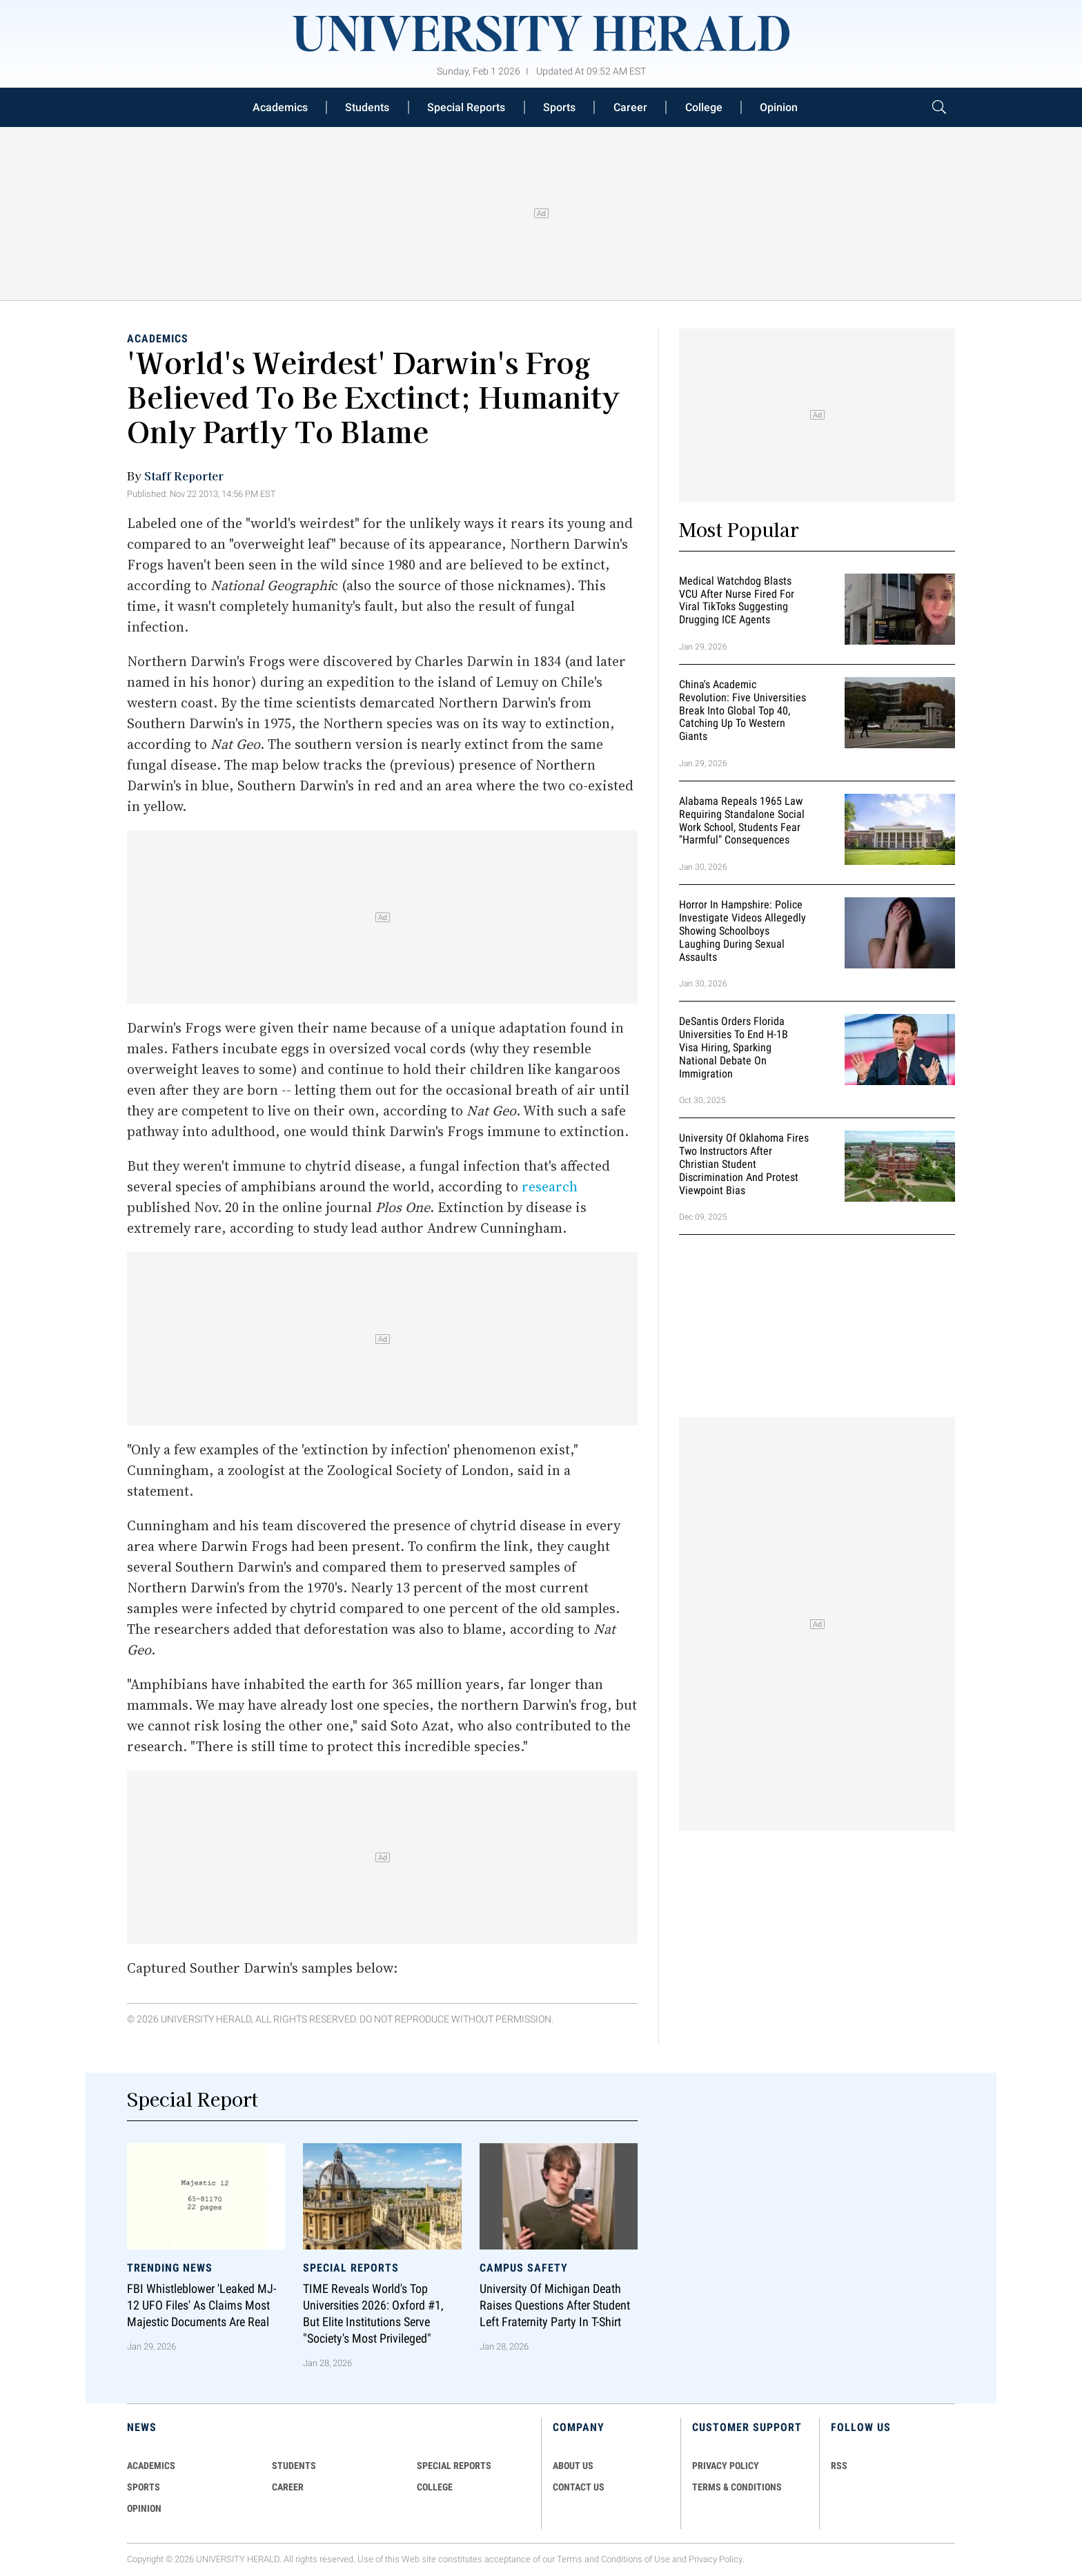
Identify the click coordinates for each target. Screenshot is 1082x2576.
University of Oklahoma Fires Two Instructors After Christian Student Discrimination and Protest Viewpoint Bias (744, 1164)
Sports (559, 107)
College (703, 107)
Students (367, 107)
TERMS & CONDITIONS (737, 2486)
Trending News (170, 2267)
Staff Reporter (184, 475)
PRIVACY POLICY (725, 2465)
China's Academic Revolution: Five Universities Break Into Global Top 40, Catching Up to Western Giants (742, 710)
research (550, 1186)
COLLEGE (435, 2486)
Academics (280, 107)
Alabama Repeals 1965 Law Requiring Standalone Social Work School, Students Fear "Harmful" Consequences (742, 820)
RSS (839, 2465)
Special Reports (466, 107)
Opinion (779, 107)
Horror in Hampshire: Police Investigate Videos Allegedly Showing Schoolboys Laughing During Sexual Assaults (742, 930)
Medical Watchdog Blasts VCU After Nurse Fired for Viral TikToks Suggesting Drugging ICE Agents (736, 600)
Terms (569, 2559)
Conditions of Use (635, 2559)
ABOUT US (573, 2465)
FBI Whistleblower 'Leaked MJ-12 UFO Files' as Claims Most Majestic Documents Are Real (201, 2305)
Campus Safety (524, 2267)
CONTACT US (578, 2486)
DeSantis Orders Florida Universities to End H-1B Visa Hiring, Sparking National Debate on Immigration (733, 1047)
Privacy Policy (715, 2559)
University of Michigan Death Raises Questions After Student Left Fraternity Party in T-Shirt (555, 2305)
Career (630, 107)
